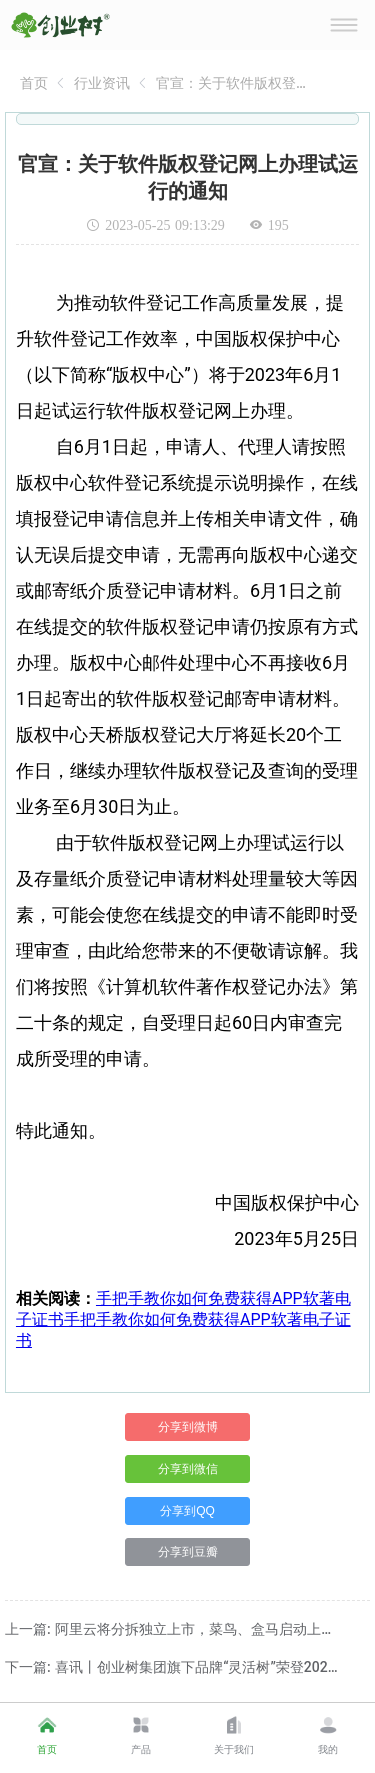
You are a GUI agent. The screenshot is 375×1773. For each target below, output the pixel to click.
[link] (34, 83)
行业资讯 (102, 83)
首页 (34, 83)
